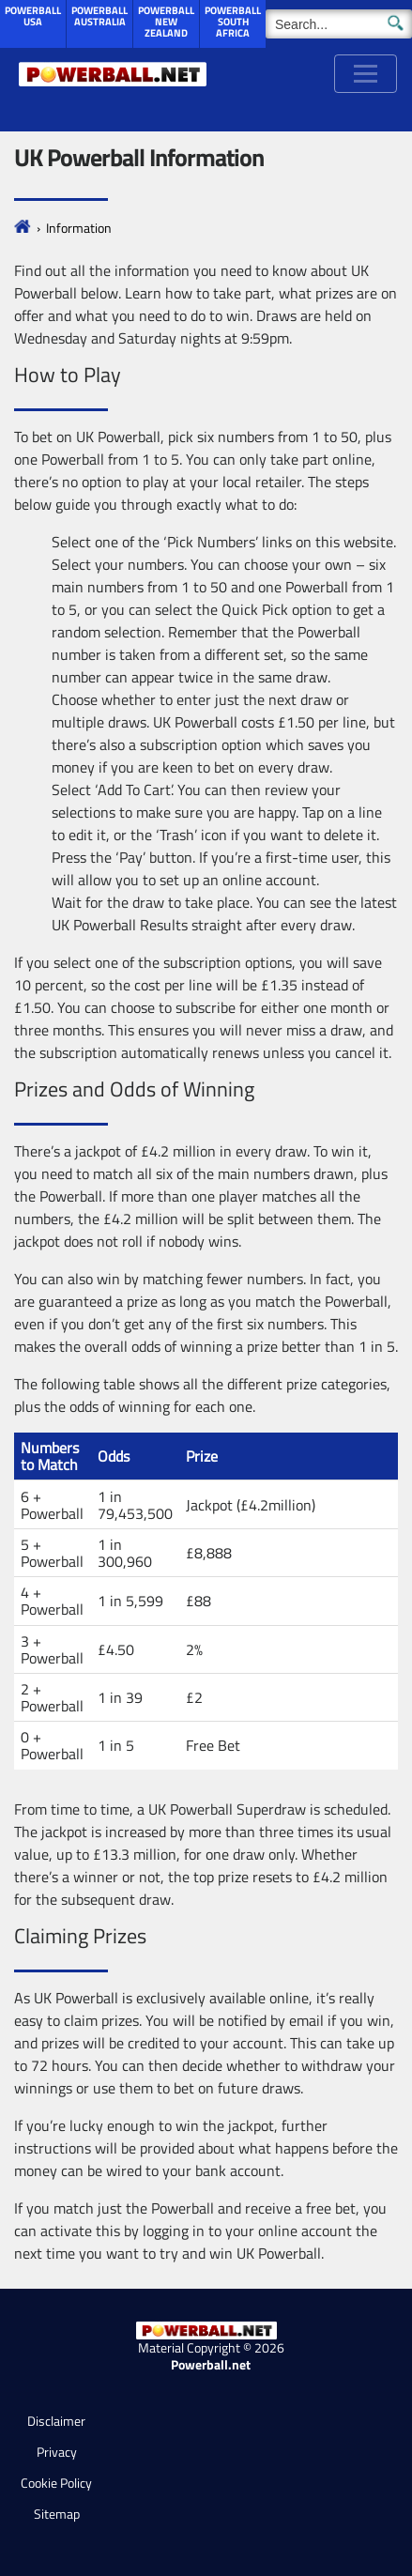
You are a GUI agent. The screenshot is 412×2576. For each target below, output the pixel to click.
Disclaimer (56, 2420)
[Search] (339, 23)
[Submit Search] (395, 21)
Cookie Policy (56, 2482)
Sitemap (57, 2513)
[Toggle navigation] (365, 73)
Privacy (57, 2451)
